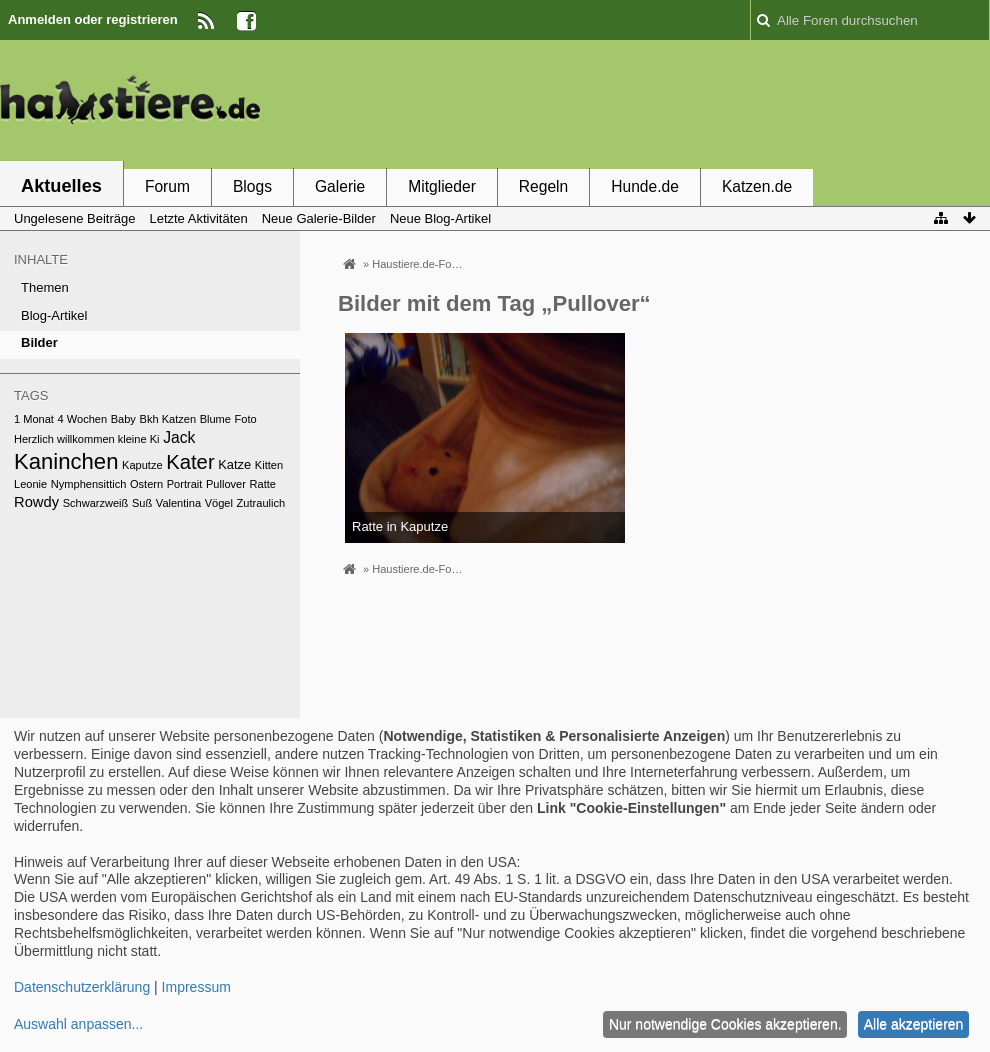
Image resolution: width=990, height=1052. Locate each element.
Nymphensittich (89, 484)
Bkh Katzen (168, 419)
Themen (45, 287)
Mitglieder (442, 186)
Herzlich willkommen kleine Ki (87, 439)
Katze (234, 464)
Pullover (226, 484)
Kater (190, 462)
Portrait (185, 484)
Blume (215, 419)
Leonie (30, 484)
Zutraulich (261, 503)
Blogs (252, 186)
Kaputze (142, 465)
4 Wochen (83, 419)
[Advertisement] (626, 103)
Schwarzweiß (96, 503)
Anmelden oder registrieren (93, 19)
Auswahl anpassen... (78, 1024)
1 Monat (34, 419)
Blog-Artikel (54, 315)
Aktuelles (61, 186)
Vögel (219, 503)
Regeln (543, 186)
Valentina (178, 503)
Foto (246, 419)
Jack (179, 437)
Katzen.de (757, 186)
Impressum (196, 987)
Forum (167, 186)
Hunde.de (645, 186)
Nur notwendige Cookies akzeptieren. (725, 1024)
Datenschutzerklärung (82, 987)
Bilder (39, 342)
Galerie (340, 186)
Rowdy (36, 502)
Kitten (269, 465)
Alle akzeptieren (914, 1024)
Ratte (263, 484)
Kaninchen (66, 461)
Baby (123, 419)
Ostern (146, 484)
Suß (142, 503)
